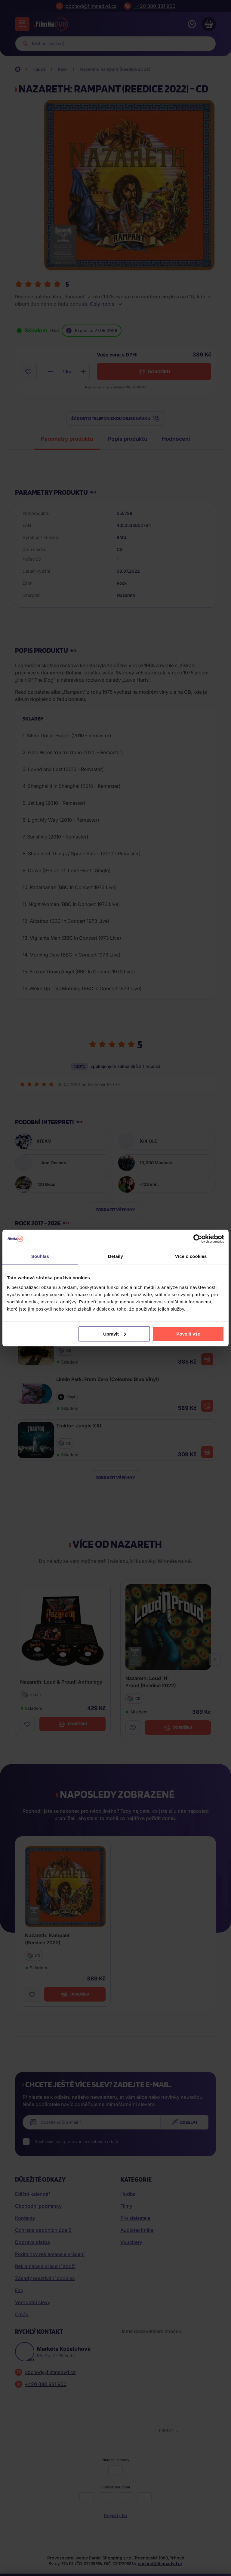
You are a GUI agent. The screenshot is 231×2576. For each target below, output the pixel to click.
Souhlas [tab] (40, 1256)
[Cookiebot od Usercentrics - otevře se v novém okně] (197, 1238)
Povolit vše (188, 1333)
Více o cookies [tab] (191, 1256)
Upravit (114, 1333)
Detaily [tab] (115, 1256)
